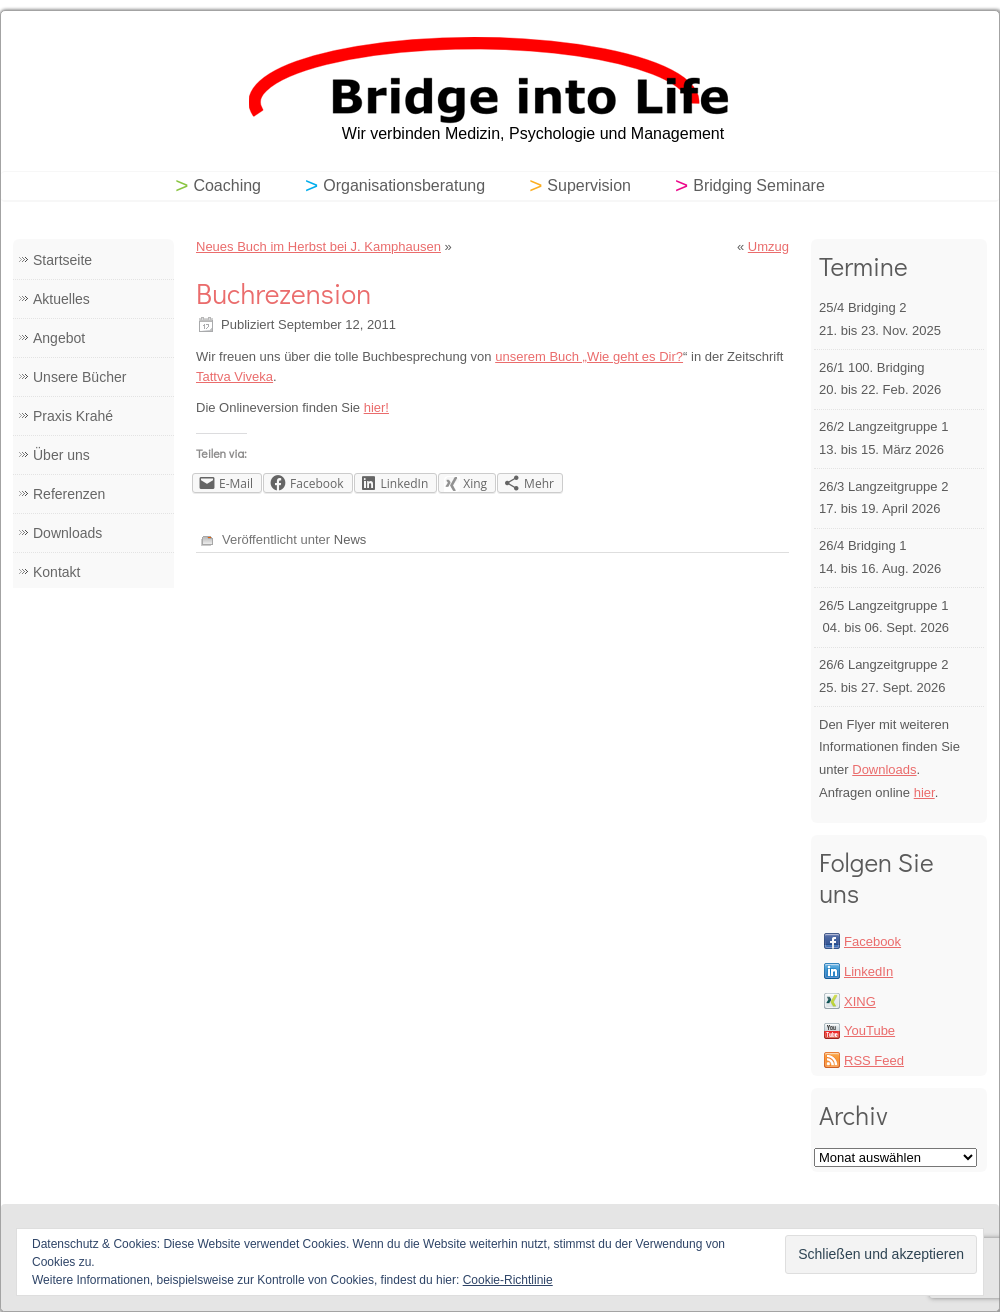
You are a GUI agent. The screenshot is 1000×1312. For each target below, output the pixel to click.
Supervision (589, 185)
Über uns (61, 455)
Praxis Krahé (73, 416)
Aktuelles (61, 299)
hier (924, 792)
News (350, 539)
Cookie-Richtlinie (508, 1280)
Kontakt (56, 572)
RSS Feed (874, 1060)
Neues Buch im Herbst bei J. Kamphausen (318, 246)
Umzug (768, 246)
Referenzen (69, 494)
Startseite (62, 260)
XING (860, 1001)
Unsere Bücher (79, 377)
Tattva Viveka (234, 376)
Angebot (59, 338)
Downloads (67, 533)
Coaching (227, 185)
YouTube (869, 1030)
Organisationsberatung (404, 185)
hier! (376, 407)
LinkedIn (868, 971)
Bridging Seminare (759, 185)
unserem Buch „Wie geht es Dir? (589, 356)
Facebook (872, 941)
